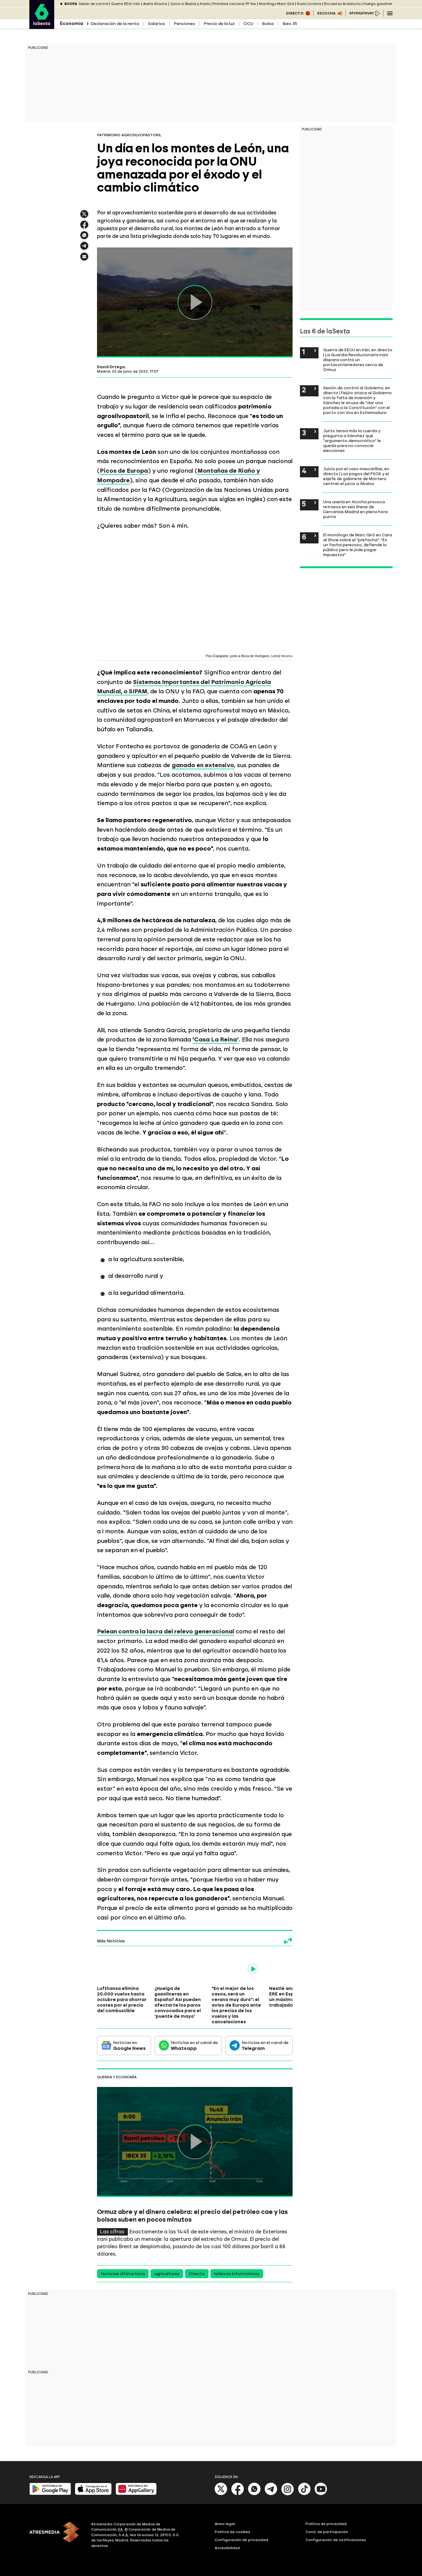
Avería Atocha (155, 4)
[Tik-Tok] (304, 2494)
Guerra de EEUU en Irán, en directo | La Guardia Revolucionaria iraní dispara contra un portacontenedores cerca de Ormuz (357, 359)
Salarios (156, 23)
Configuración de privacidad (241, 2540)
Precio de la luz (219, 23)
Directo (197, 2273)
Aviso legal (225, 2524)
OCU (248, 23)
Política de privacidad (326, 2524)
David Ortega (111, 367)
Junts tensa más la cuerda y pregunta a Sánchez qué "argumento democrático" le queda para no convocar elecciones (352, 440)
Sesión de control (93, 4)
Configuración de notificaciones (336, 2540)
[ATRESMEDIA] (56, 2536)
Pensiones (184, 23)
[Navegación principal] (390, 13)
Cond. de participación (327, 2532)
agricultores (166, 2273)
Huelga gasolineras (379, 4)
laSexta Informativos (237, 2273)
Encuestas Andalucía (342, 4)
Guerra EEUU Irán (125, 4)
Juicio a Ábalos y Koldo (190, 4)
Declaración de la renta (115, 23)
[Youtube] (320, 2494)
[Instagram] (287, 2494)
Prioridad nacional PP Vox (234, 4)
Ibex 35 (289, 23)
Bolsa (268, 23)
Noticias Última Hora (123, 2273)
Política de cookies (232, 2532)
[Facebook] (237, 2494)
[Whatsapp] (254, 2494)
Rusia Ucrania (309, 4)
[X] (221, 2494)
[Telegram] (270, 2494)
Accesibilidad (227, 2548)
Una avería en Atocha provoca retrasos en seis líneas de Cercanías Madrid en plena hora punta (355, 509)
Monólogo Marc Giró (276, 4)
